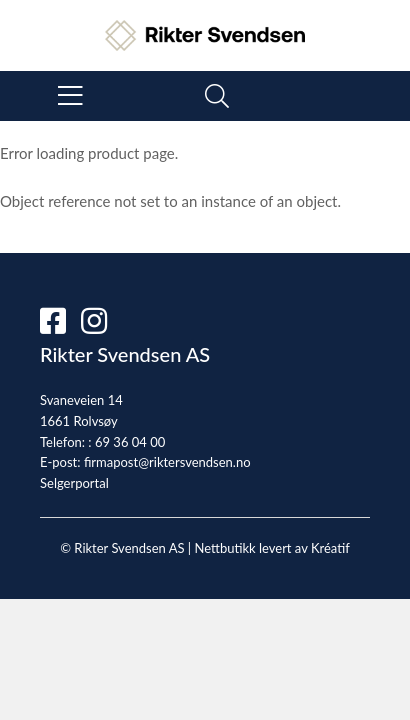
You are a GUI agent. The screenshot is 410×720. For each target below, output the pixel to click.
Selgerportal (74, 483)
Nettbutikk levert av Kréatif (271, 548)
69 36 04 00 (130, 442)
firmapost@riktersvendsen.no (167, 462)
